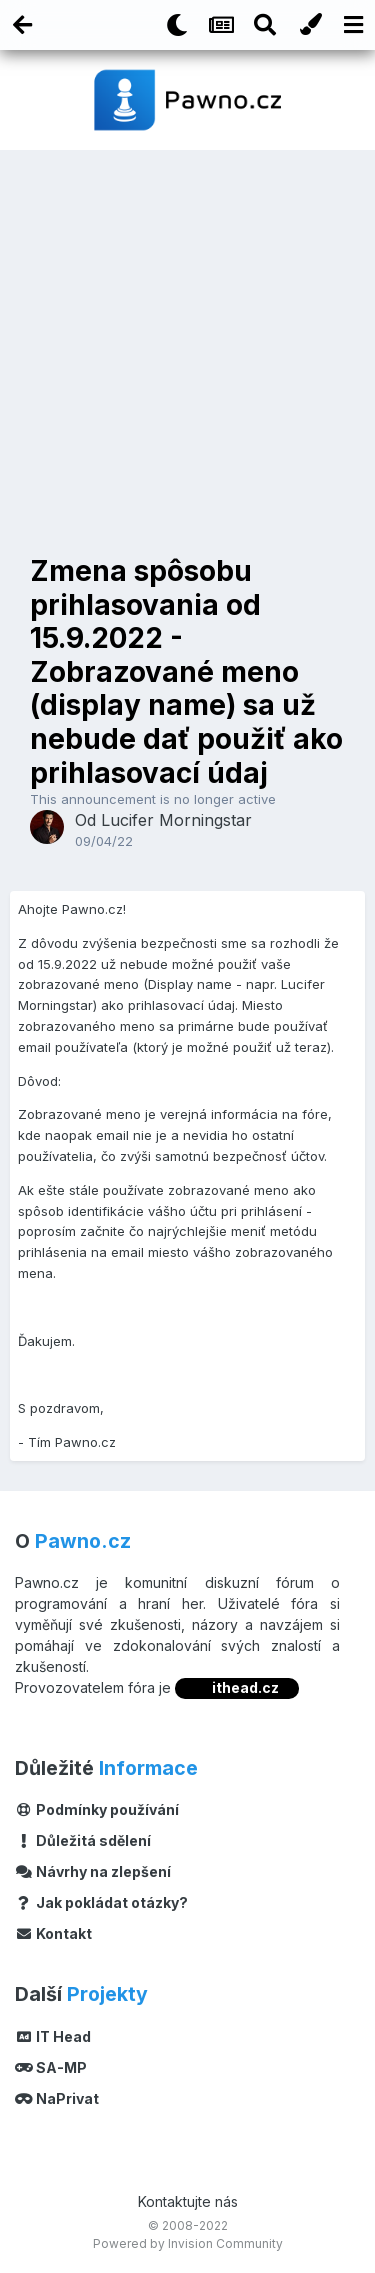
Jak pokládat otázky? (101, 1902)
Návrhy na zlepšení (93, 1871)
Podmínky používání (97, 1809)
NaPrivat (57, 2098)
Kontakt (53, 1933)
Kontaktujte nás (188, 2201)
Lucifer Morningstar (176, 820)
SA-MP (51, 2067)
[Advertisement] (187, 347)
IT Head (53, 2036)
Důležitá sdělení (83, 1840)
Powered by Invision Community (188, 2243)
